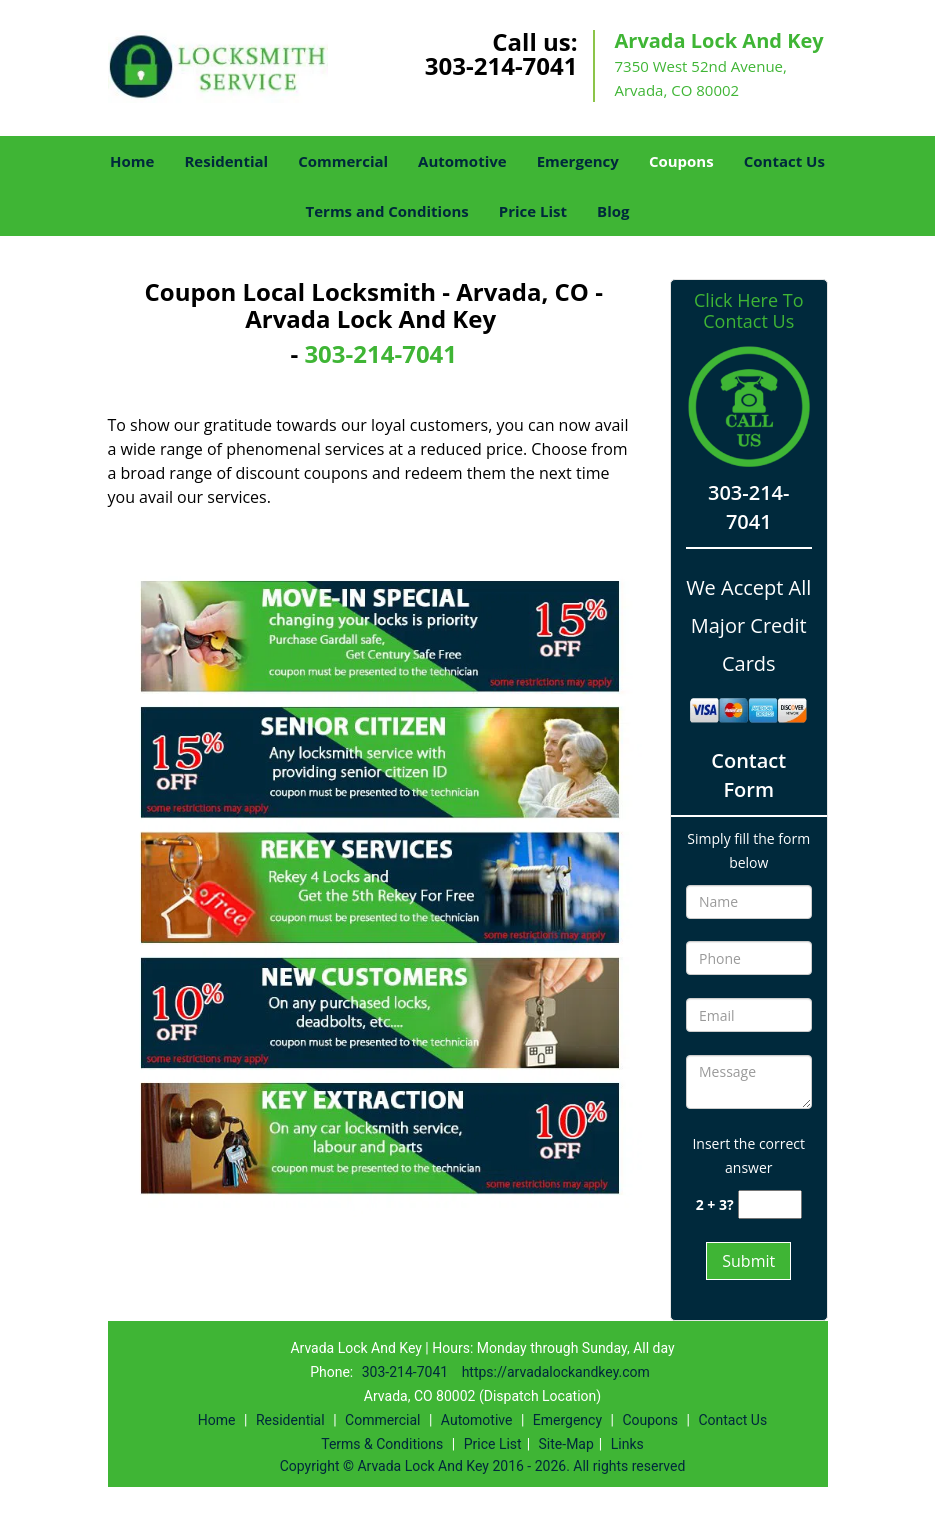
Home (132, 161)
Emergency (578, 161)
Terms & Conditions (382, 1444)
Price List (533, 211)
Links (627, 1444)
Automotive (462, 161)
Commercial (343, 161)
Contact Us (784, 161)
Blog (613, 211)
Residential (226, 161)
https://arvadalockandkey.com (556, 1372)
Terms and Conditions (387, 211)
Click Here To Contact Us (748, 311)
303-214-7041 (501, 65)
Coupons (681, 161)
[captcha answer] (770, 1204)
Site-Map (566, 1444)
